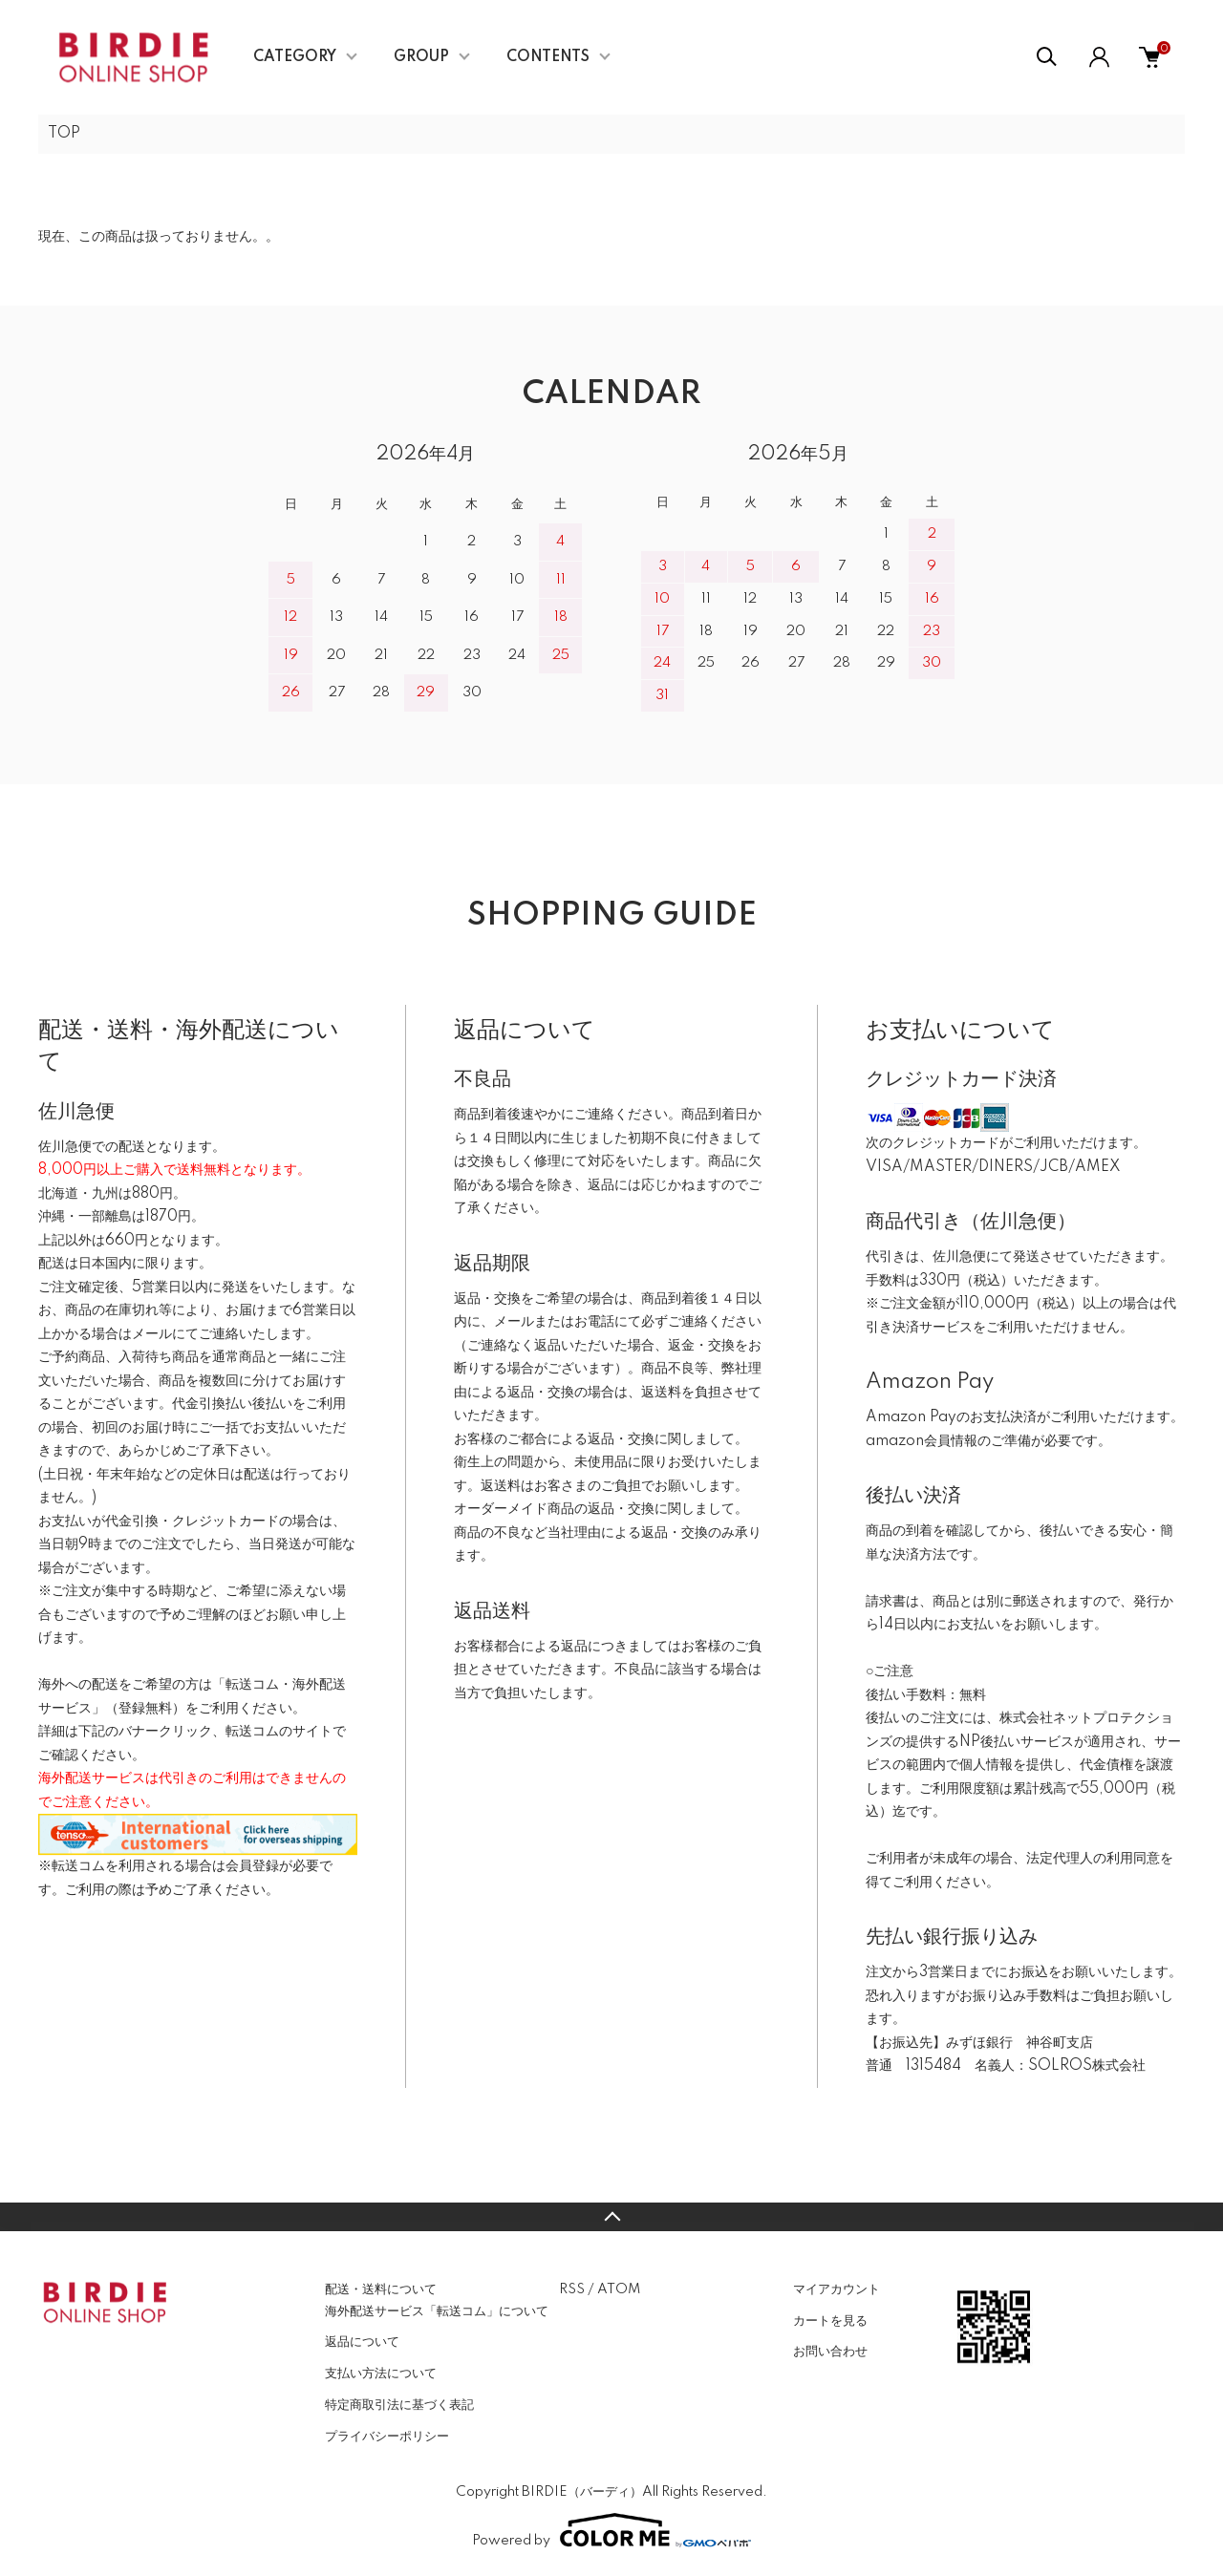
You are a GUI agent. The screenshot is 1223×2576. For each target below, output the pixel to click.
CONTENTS (548, 57)
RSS (572, 2289)
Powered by (611, 2530)
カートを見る (830, 2321)
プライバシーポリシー (387, 2436)
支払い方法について (381, 2373)
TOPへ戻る (611, 2217)
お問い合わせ (830, 2351)
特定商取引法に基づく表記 (399, 2405)
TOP (64, 133)
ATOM (618, 2289)
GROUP (421, 57)
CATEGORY (294, 57)
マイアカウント (836, 2289)
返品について (362, 2342)
